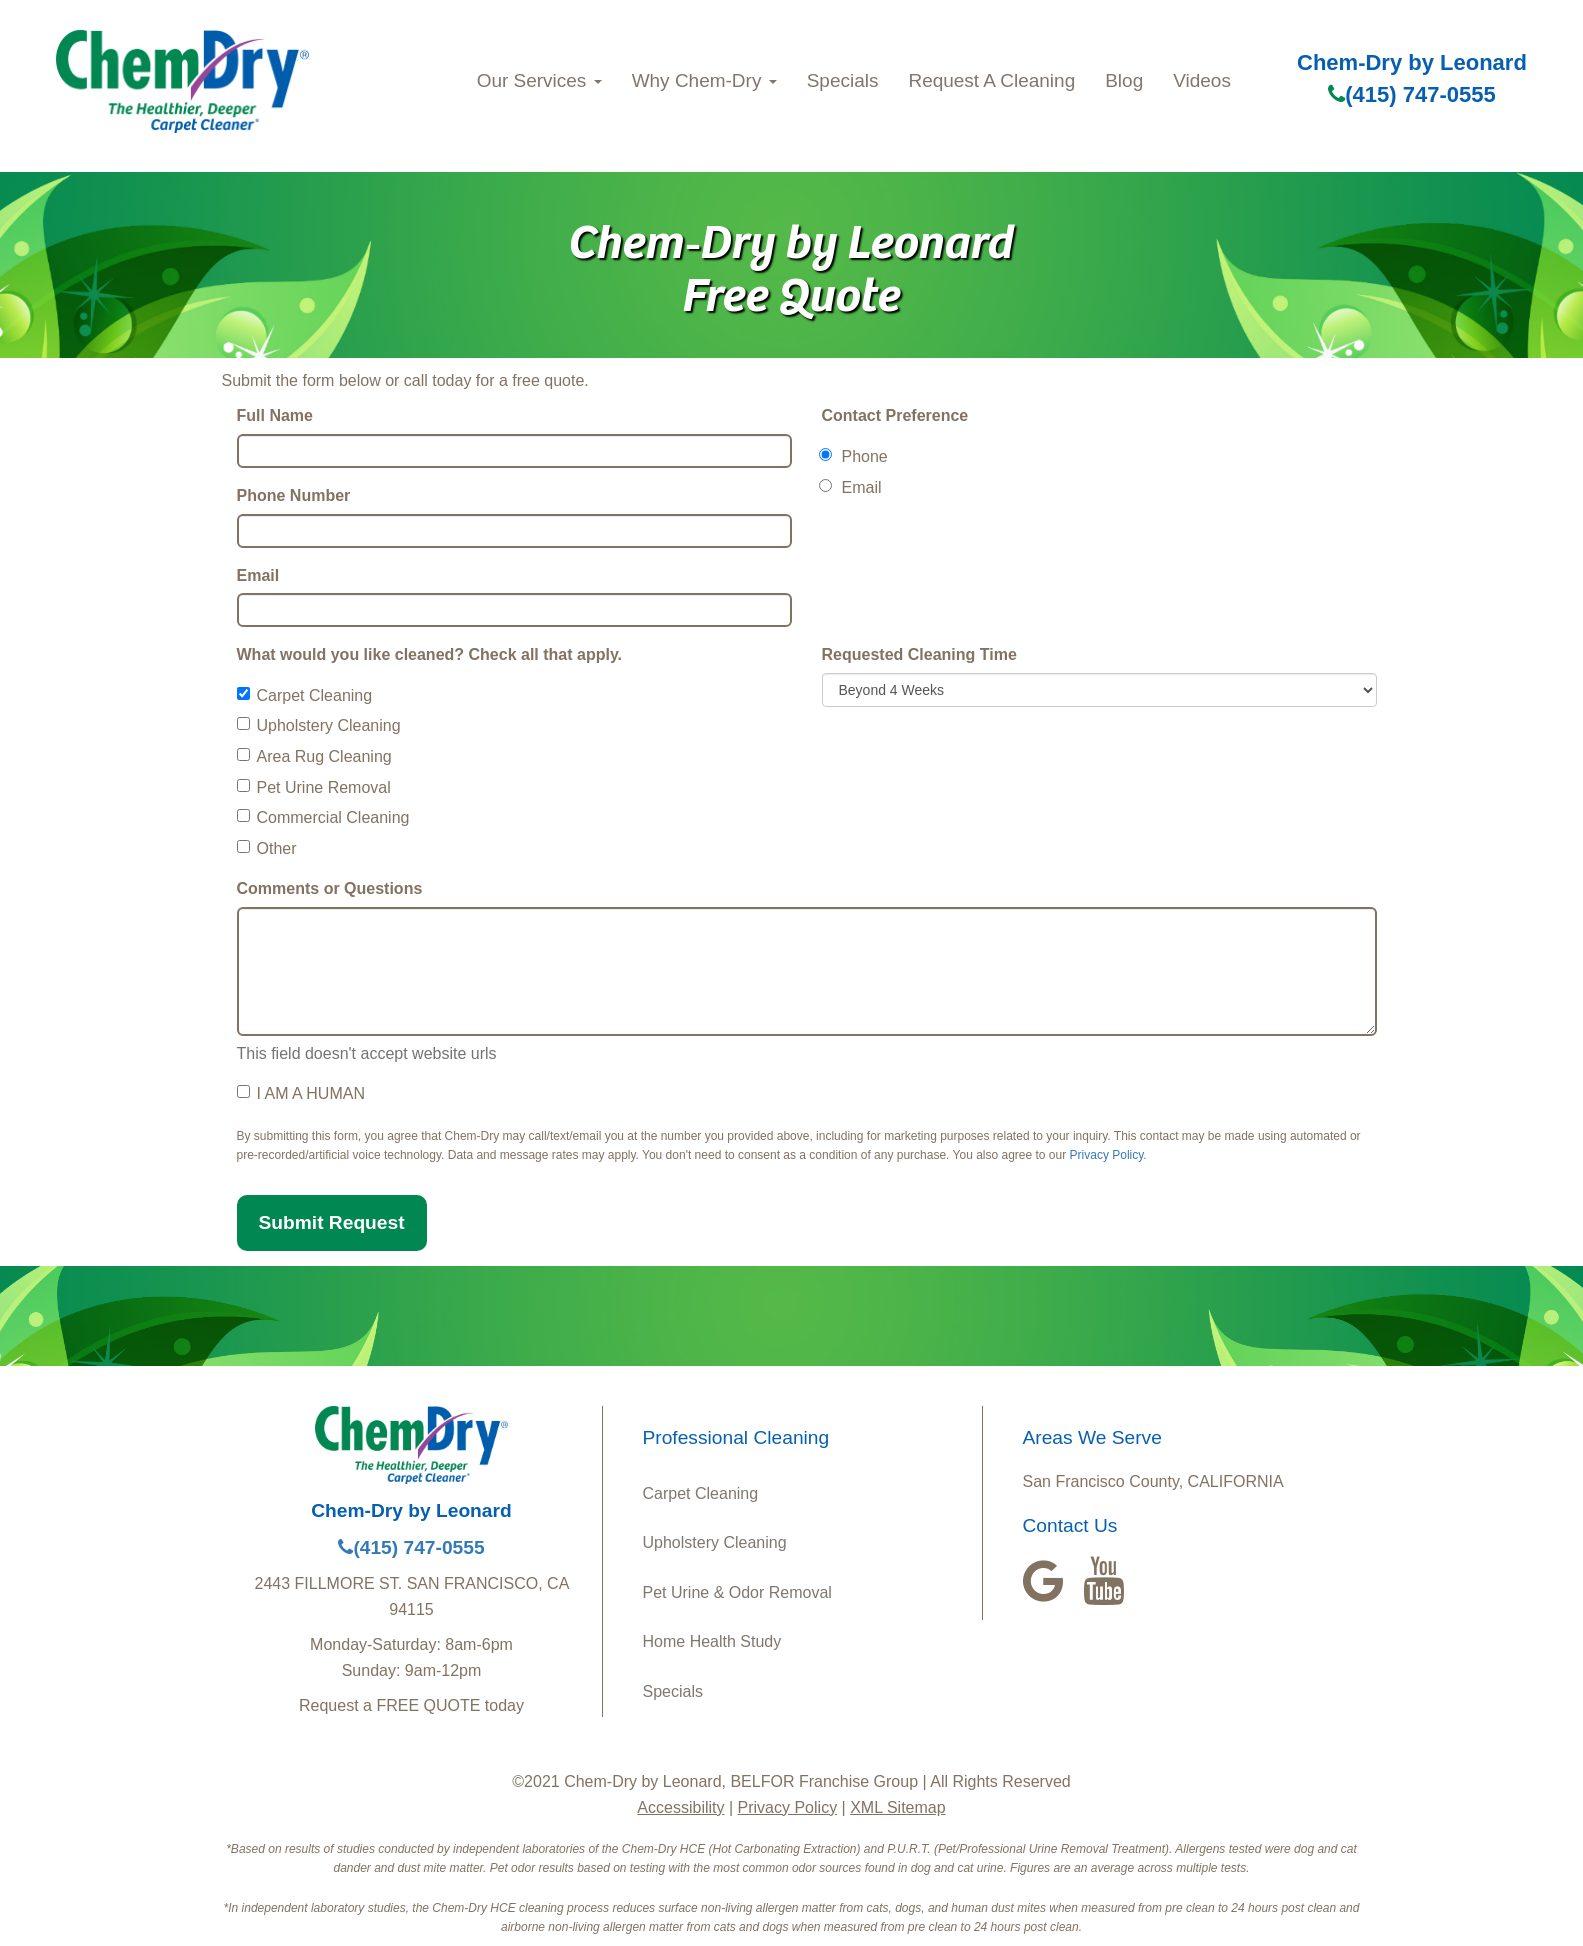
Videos (1202, 80)
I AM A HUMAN (301, 1093)
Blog (1124, 80)
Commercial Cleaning (323, 817)
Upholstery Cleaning (319, 725)
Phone (855, 456)
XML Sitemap (897, 1807)
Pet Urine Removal (314, 787)
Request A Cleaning (991, 80)
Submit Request (332, 1222)
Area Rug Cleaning (314, 756)
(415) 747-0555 (1411, 94)
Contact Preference (895, 415)
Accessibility (680, 1807)
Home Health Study (712, 1641)
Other (267, 848)
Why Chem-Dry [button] (704, 80)
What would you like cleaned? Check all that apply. (430, 654)
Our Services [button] (539, 80)
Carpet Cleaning (305, 695)
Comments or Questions (330, 888)
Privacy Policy (1107, 1155)
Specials (843, 80)
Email (258, 575)
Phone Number (294, 495)
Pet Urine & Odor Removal (737, 1592)
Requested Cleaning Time (919, 654)
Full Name (275, 415)
